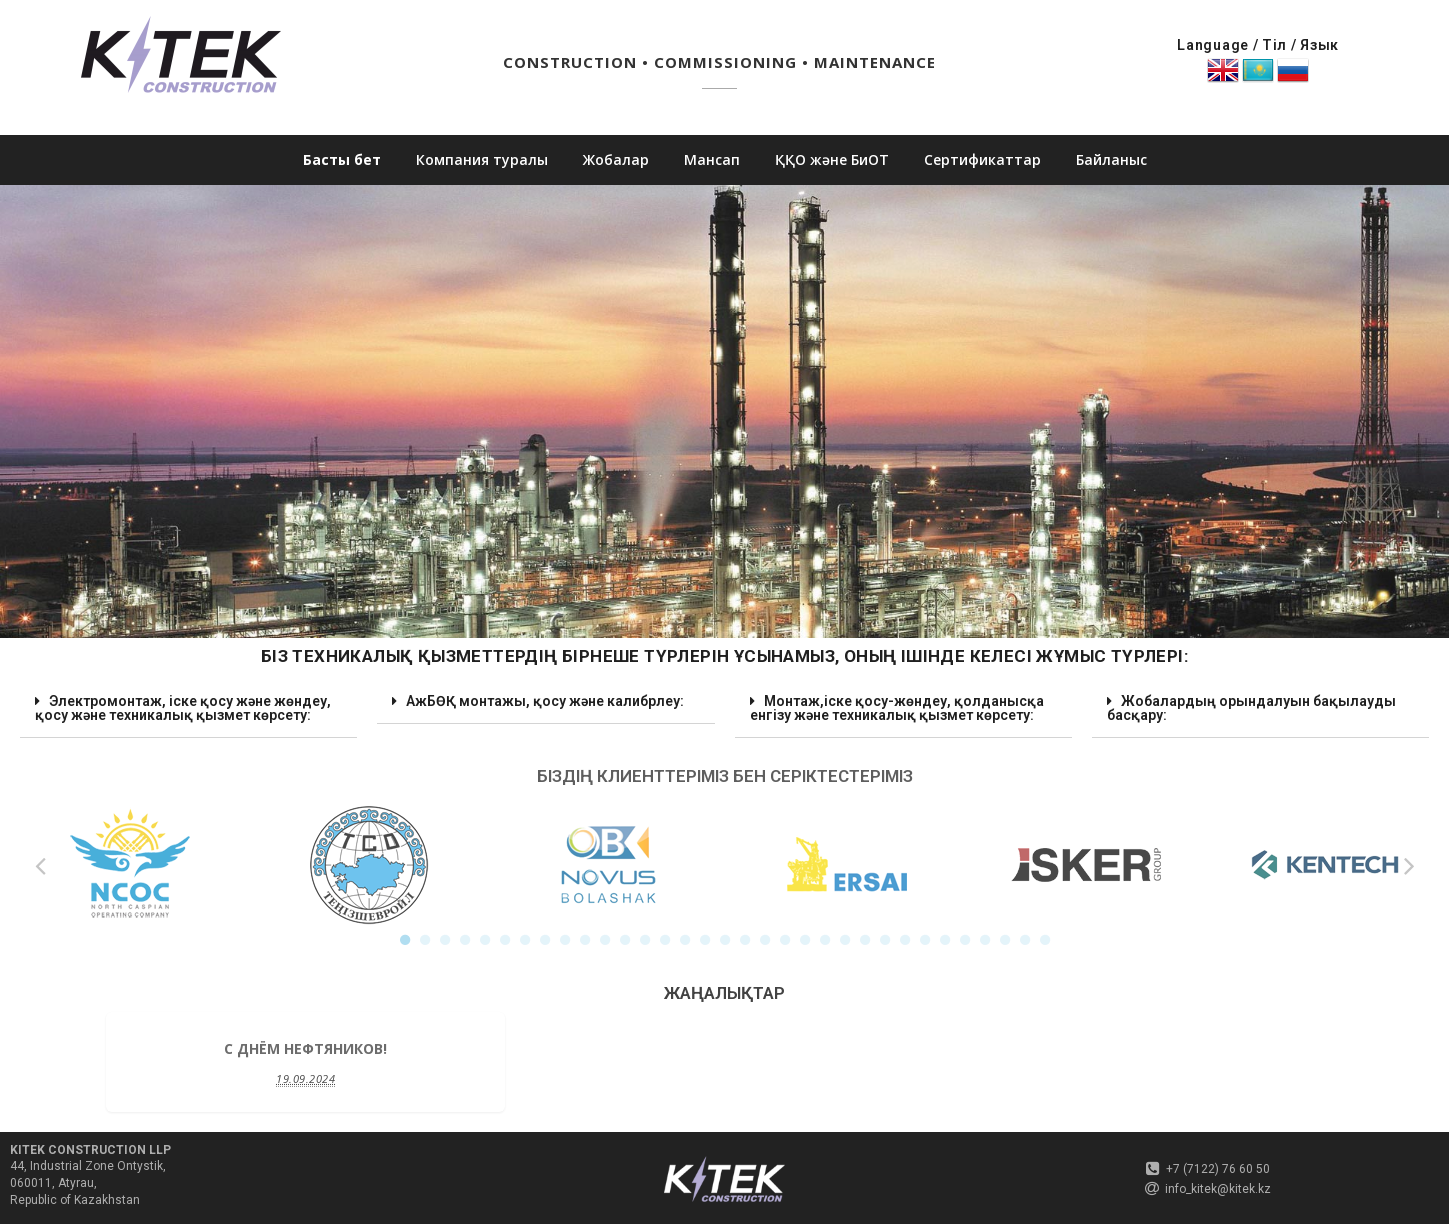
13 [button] (645, 940)
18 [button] (745, 940)
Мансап (712, 159)
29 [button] (965, 940)
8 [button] (545, 940)
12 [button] (625, 940)
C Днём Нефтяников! (305, 1048)
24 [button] (865, 940)
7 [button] (525, 940)
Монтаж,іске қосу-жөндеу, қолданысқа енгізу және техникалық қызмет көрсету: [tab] (897, 705)
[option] (129, 865)
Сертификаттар (982, 159)
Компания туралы (482, 159)
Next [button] (1409, 865)
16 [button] (705, 940)
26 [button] (905, 940)
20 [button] (785, 940)
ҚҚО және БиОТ (832, 159)
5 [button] (485, 940)
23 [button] (845, 940)
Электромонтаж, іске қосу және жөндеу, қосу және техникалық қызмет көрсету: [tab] (183, 705)
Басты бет (342, 159)
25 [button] (885, 940)
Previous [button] (40, 865)
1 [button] (405, 940)
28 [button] (945, 940)
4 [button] (465, 940)
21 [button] (805, 940)
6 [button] (505, 940)
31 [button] (1005, 940)
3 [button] (445, 940)
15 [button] (685, 940)
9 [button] (565, 940)
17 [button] (725, 940)
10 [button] (585, 940)
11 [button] (605, 940)
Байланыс (1111, 159)
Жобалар (616, 159)
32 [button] (1025, 940)
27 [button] (925, 940)
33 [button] (1045, 940)
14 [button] (665, 940)
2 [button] (425, 940)
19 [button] (765, 940)
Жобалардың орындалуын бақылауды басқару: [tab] (1251, 705)
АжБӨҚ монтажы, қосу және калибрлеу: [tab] (538, 699)
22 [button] (825, 940)
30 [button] (985, 940)
